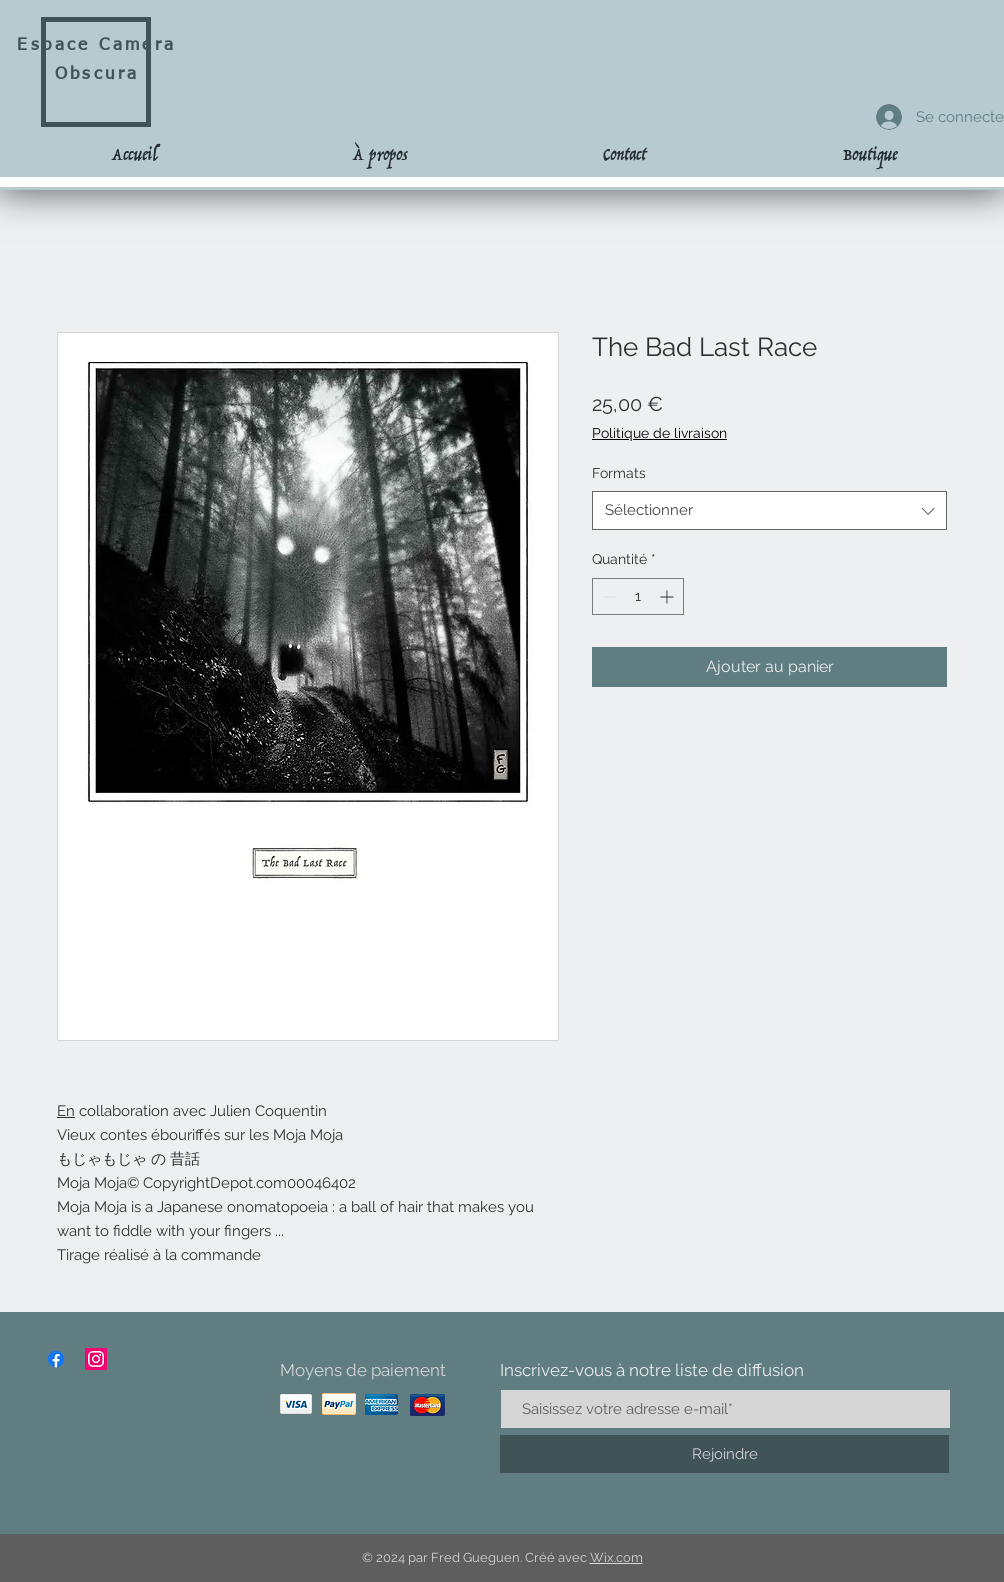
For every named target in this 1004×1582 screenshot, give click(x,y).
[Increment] (668, 596)
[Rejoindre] (724, 1454)
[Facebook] (56, 1359)
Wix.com (616, 1557)
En (66, 1111)
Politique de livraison (659, 433)
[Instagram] (96, 1359)
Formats (619, 473)
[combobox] (769, 510)
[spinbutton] (638, 596)
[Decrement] (607, 596)
